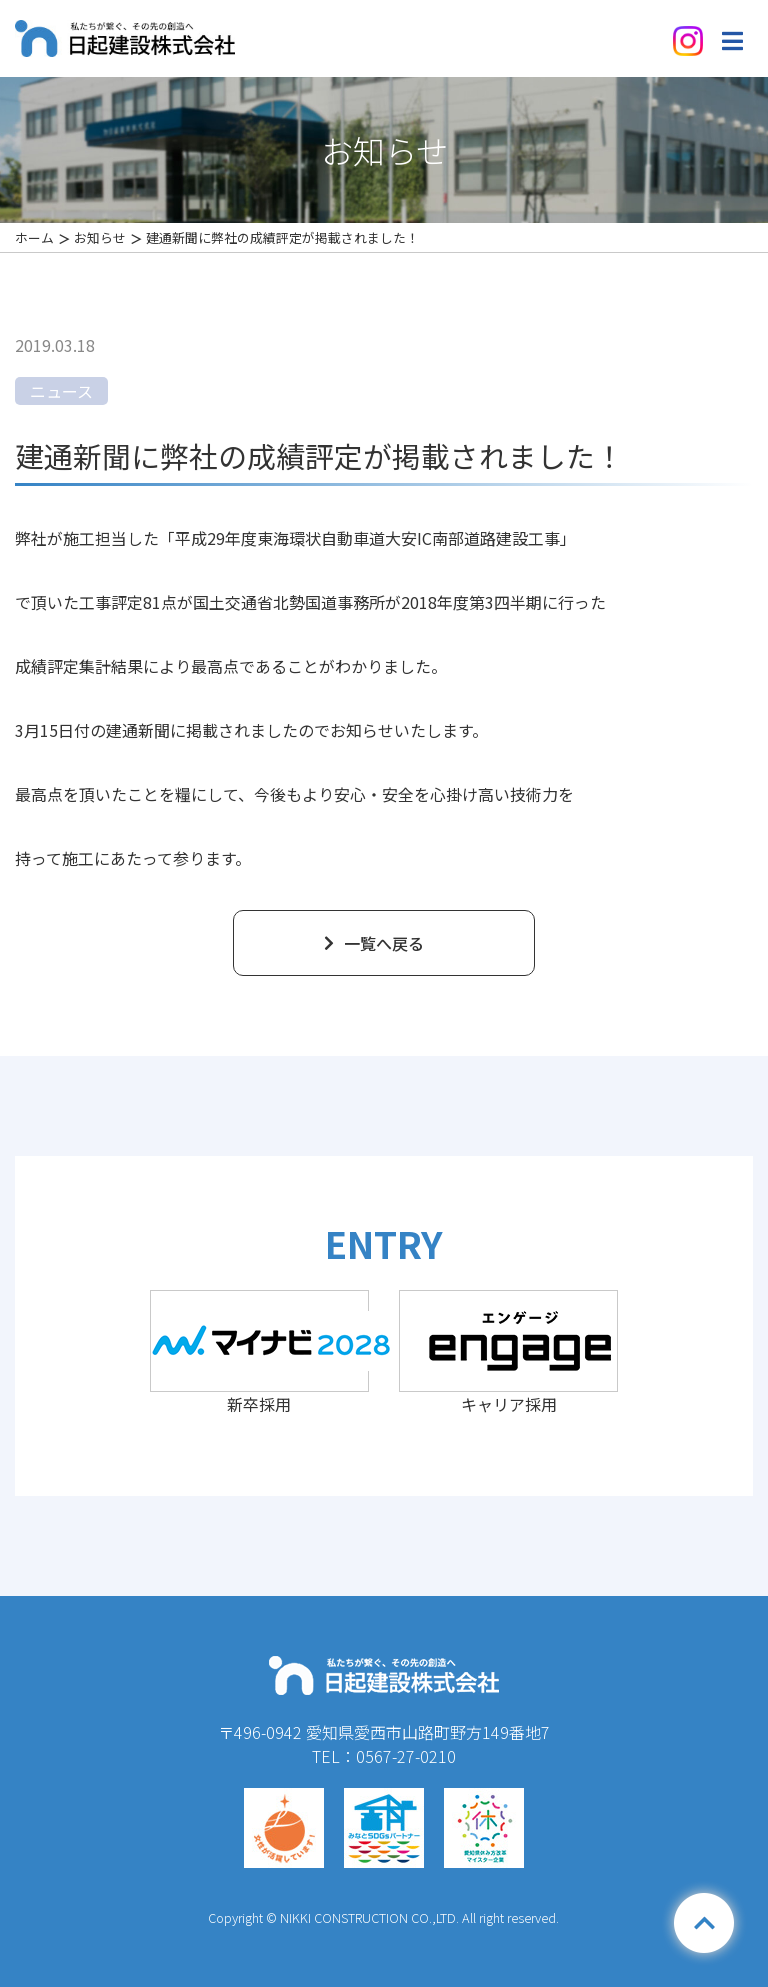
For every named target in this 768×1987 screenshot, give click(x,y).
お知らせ (100, 237)
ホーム (34, 237)
